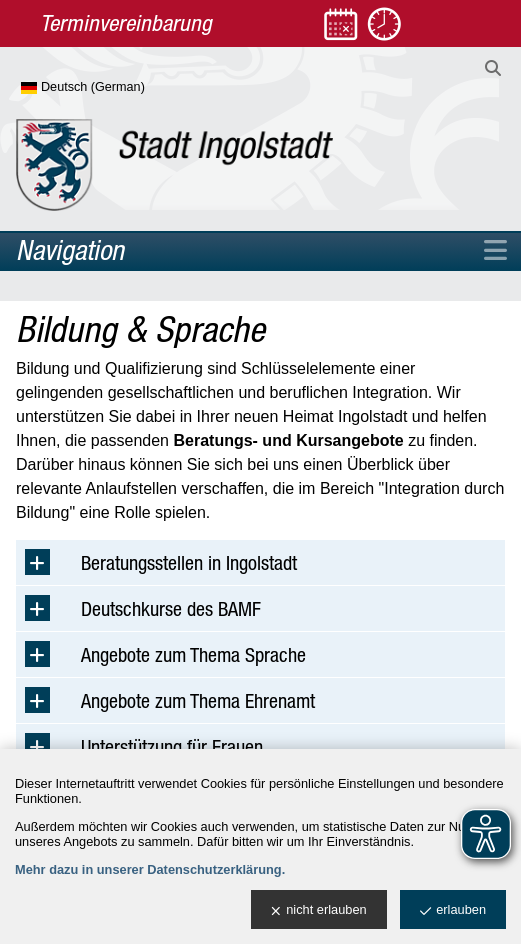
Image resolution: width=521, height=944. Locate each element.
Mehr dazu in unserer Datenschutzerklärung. (150, 869)
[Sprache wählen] (115, 88)
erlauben (453, 910)
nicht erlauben (318, 910)
